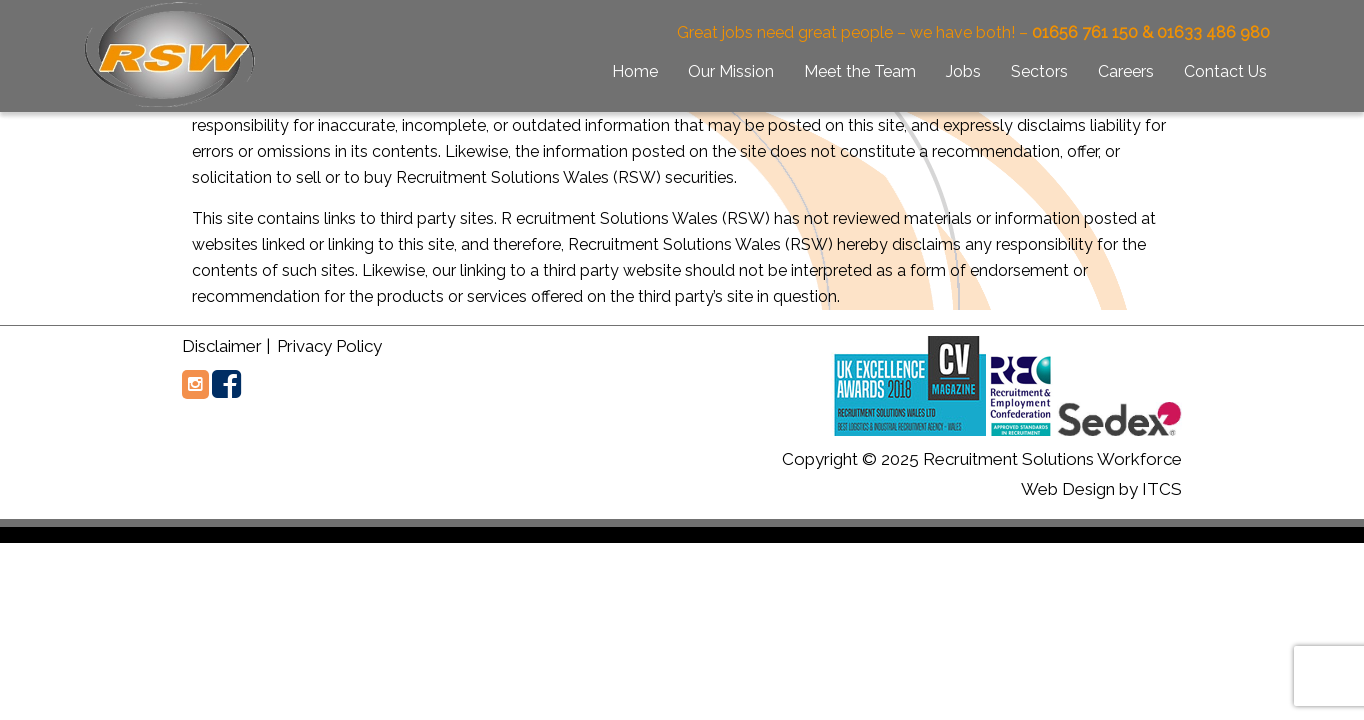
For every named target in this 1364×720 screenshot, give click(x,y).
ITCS (1162, 489)
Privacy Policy (327, 346)
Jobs (963, 71)
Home (635, 71)
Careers (1126, 71)
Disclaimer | (226, 346)
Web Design (1068, 489)
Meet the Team (860, 71)
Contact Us (1225, 71)
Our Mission (731, 71)
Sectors (1039, 71)
